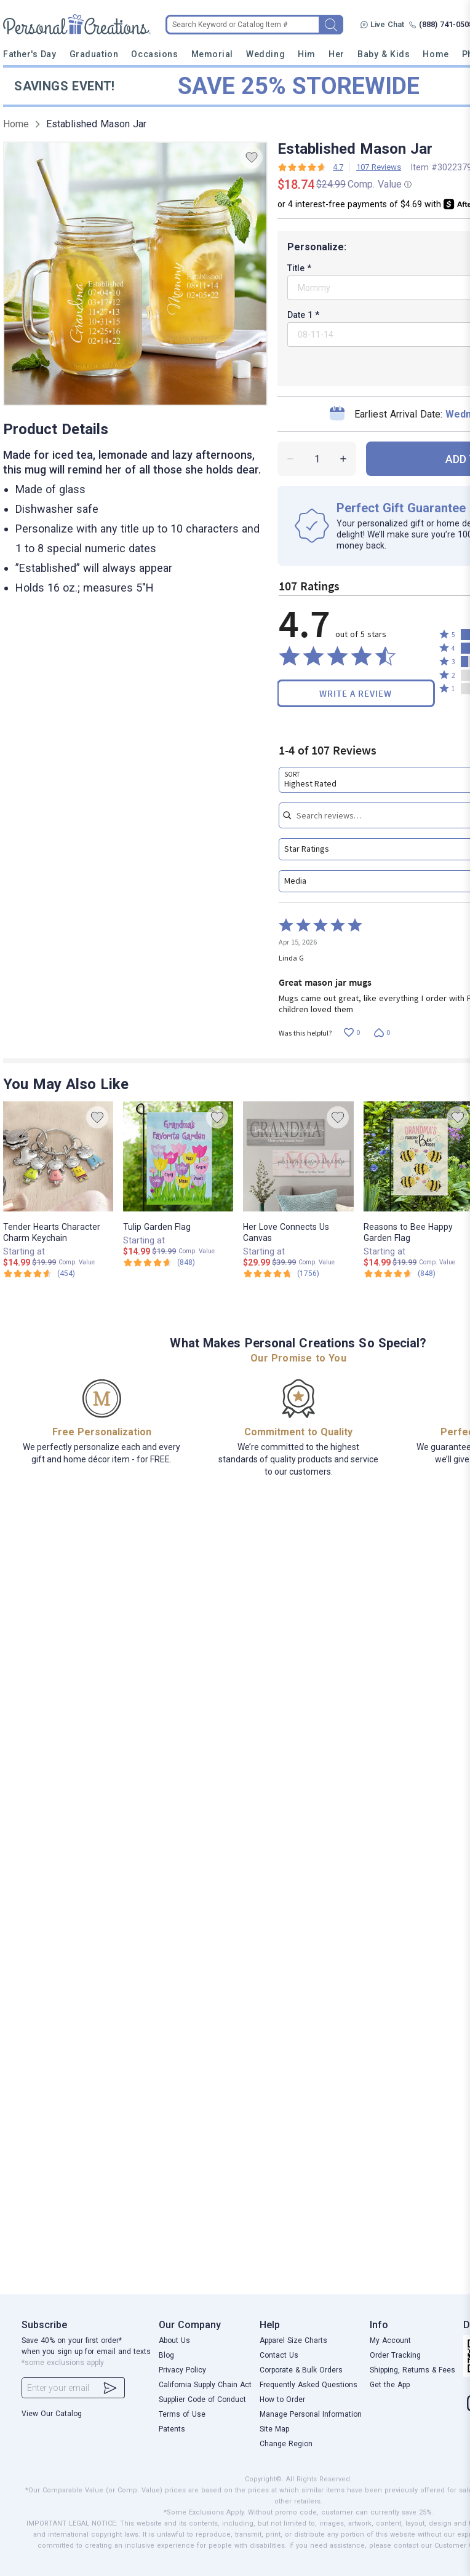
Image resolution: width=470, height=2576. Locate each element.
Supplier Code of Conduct (202, 2399)
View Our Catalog (52, 2413)
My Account (390, 2340)
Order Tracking (395, 2355)
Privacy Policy (182, 2370)
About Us (174, 2340)
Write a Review (355, 693)
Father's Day (29, 54)
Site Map (274, 2429)
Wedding (265, 54)
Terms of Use (182, 2414)
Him (307, 54)
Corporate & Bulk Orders (301, 2370)
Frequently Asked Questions (308, 2384)
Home (435, 54)
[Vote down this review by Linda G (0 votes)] (382, 1033)
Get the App (390, 2384)
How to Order (282, 2399)
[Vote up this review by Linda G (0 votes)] (351, 1033)
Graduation (94, 54)
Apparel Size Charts (293, 2340)
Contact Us (279, 2355)
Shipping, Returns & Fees (412, 2370)
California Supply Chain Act (205, 2384)
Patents (172, 2429)
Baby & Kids (383, 54)
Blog (166, 2355)
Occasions (154, 54)
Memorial (212, 54)
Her (337, 54)
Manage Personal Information (311, 2414)
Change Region (286, 2443)
